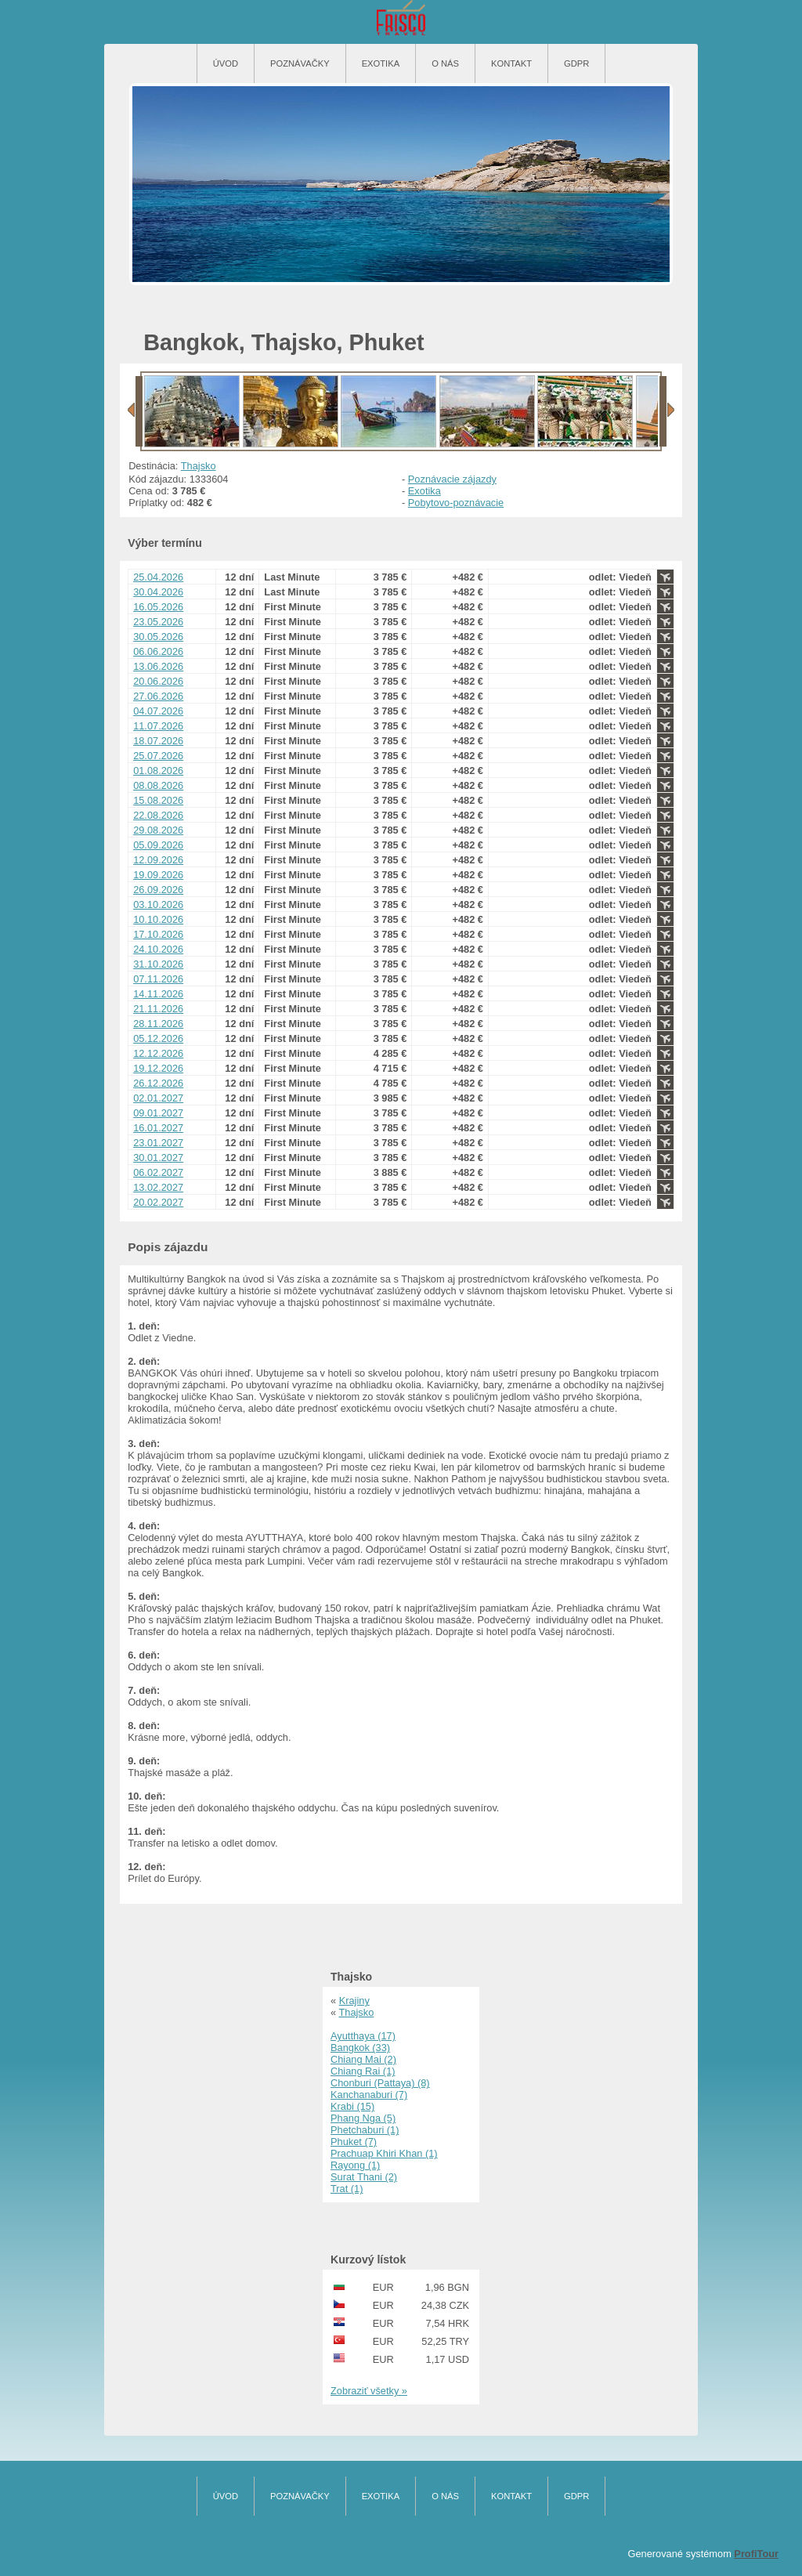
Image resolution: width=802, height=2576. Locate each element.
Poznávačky (300, 63)
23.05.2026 (158, 622)
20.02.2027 (158, 1202)
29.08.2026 (158, 830)
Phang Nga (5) (363, 2118)
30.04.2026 (158, 592)
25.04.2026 (158, 577)
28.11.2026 (158, 1023)
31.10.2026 (158, 964)
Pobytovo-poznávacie (456, 502)
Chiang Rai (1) (363, 2071)
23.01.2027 (158, 1143)
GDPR (576, 63)
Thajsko (198, 466)
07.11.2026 (158, 979)
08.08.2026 (158, 785)
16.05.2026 (158, 607)
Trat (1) (347, 2188)
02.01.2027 (158, 1098)
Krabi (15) (352, 2106)
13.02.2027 (158, 1187)
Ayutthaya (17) (363, 2036)
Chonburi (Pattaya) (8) (380, 2083)
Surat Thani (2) (364, 2177)
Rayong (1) (355, 2165)
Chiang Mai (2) (363, 2059)
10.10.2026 (158, 919)
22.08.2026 (158, 815)
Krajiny (354, 2000)
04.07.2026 (158, 711)
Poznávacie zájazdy (452, 479)
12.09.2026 (158, 860)
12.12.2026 (158, 1053)
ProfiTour (756, 2554)
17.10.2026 (158, 934)
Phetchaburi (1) (365, 2130)
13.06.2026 (158, 666)
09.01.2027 (158, 1113)
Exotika (381, 63)
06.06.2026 (158, 651)
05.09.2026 (158, 845)
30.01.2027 (158, 1157)
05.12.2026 (158, 1038)
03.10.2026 (158, 904)
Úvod (225, 63)
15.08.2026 (158, 800)
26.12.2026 (158, 1083)
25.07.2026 (158, 756)
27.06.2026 (158, 696)
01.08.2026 (158, 770)
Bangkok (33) (360, 2047)
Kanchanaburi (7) (369, 2094)
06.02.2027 (158, 1172)
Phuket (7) (354, 2141)
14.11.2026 (158, 994)
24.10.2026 (158, 949)
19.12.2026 (158, 1068)
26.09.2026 (158, 889)
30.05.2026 (158, 636)
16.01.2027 (158, 1128)
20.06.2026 (158, 681)
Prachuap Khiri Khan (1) (384, 2153)
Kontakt (511, 63)
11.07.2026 (158, 726)
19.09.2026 (158, 875)
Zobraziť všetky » (369, 2391)
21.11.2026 (158, 1009)
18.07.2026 (158, 741)
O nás (445, 63)
